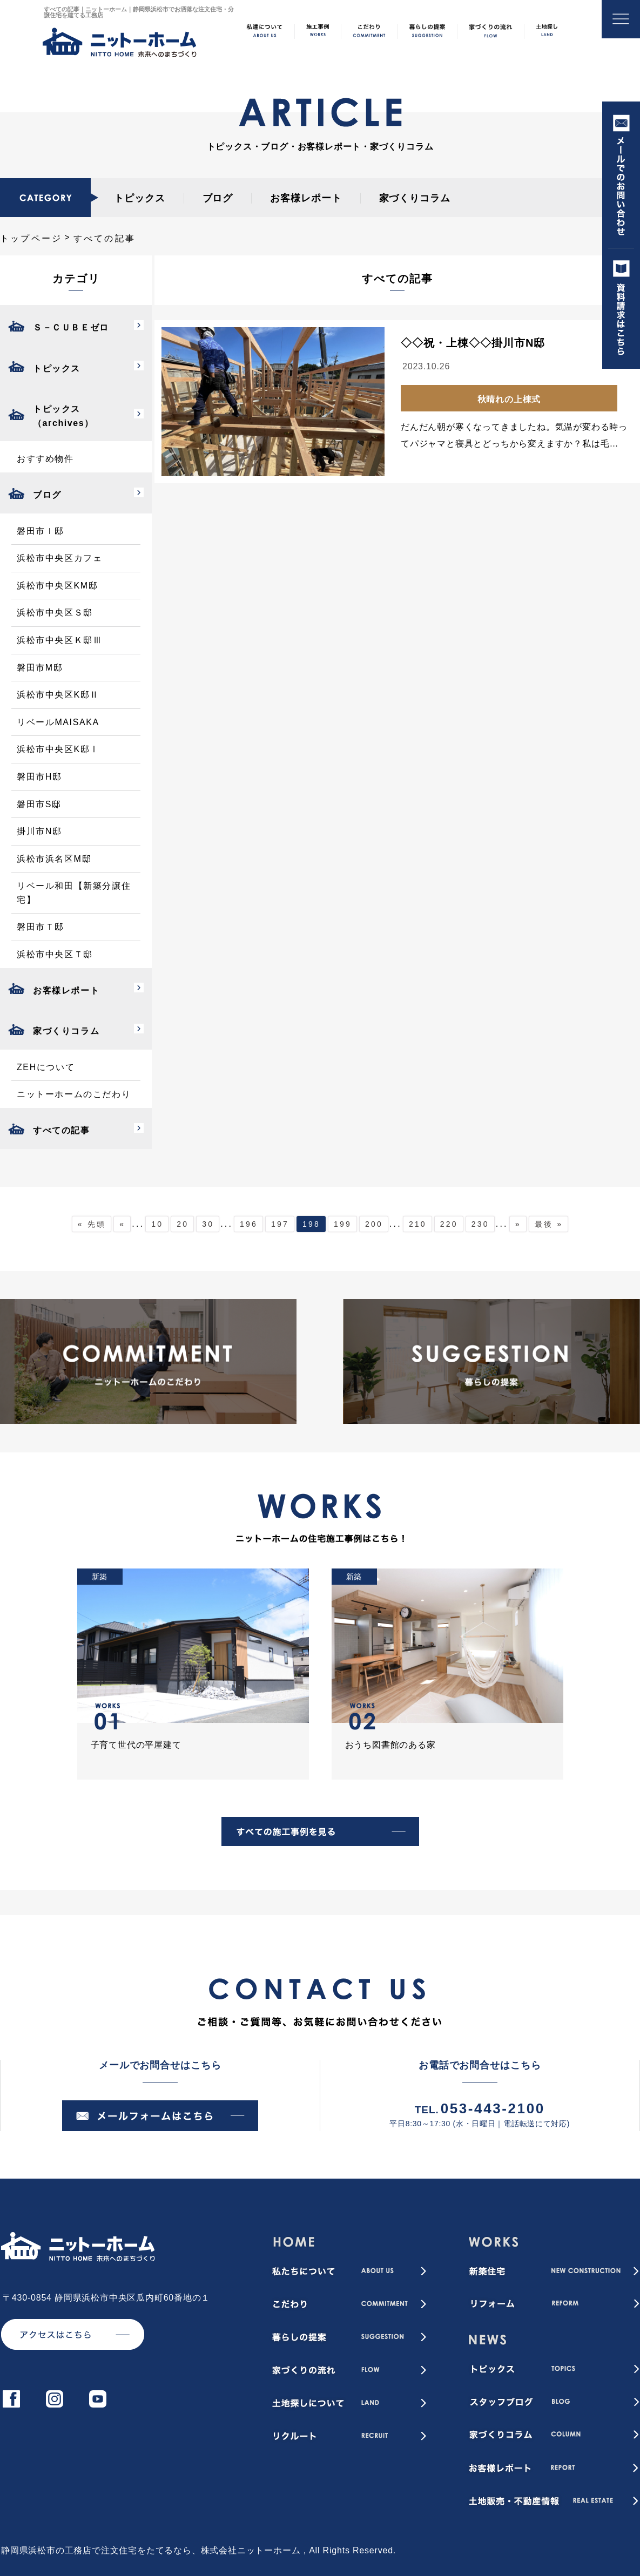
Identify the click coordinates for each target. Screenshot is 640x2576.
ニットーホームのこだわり (74, 1094)
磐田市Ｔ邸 (40, 926)
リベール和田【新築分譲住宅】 (74, 892)
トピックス (139, 198)
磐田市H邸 (39, 776)
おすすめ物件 (45, 458)
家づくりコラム (414, 198)
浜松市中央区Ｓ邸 (55, 612)
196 (249, 1224)
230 (480, 1224)
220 (449, 1224)
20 (182, 1224)
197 (280, 1224)
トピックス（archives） (63, 416)
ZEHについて (46, 1067)
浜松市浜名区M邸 (54, 858)
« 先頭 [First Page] (92, 1224)
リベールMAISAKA (58, 722)
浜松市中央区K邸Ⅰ (58, 749)
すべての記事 (61, 1130)
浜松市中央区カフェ (59, 558)
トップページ (31, 238)
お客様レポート (305, 198)
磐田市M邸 (40, 667)
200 (374, 1224)
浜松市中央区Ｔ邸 (55, 954)
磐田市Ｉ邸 (40, 531)
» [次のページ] (518, 1224)
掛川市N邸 (39, 831)
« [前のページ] (122, 1224)
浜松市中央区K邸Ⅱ (58, 694)
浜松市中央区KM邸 (57, 585)
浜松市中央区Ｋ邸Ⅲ (59, 640)
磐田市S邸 (39, 804)
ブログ (218, 198)
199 (343, 1224)
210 (418, 1224)
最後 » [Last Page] (549, 1224)
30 (208, 1224)
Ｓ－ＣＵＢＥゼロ (71, 327)
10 (157, 1224)
